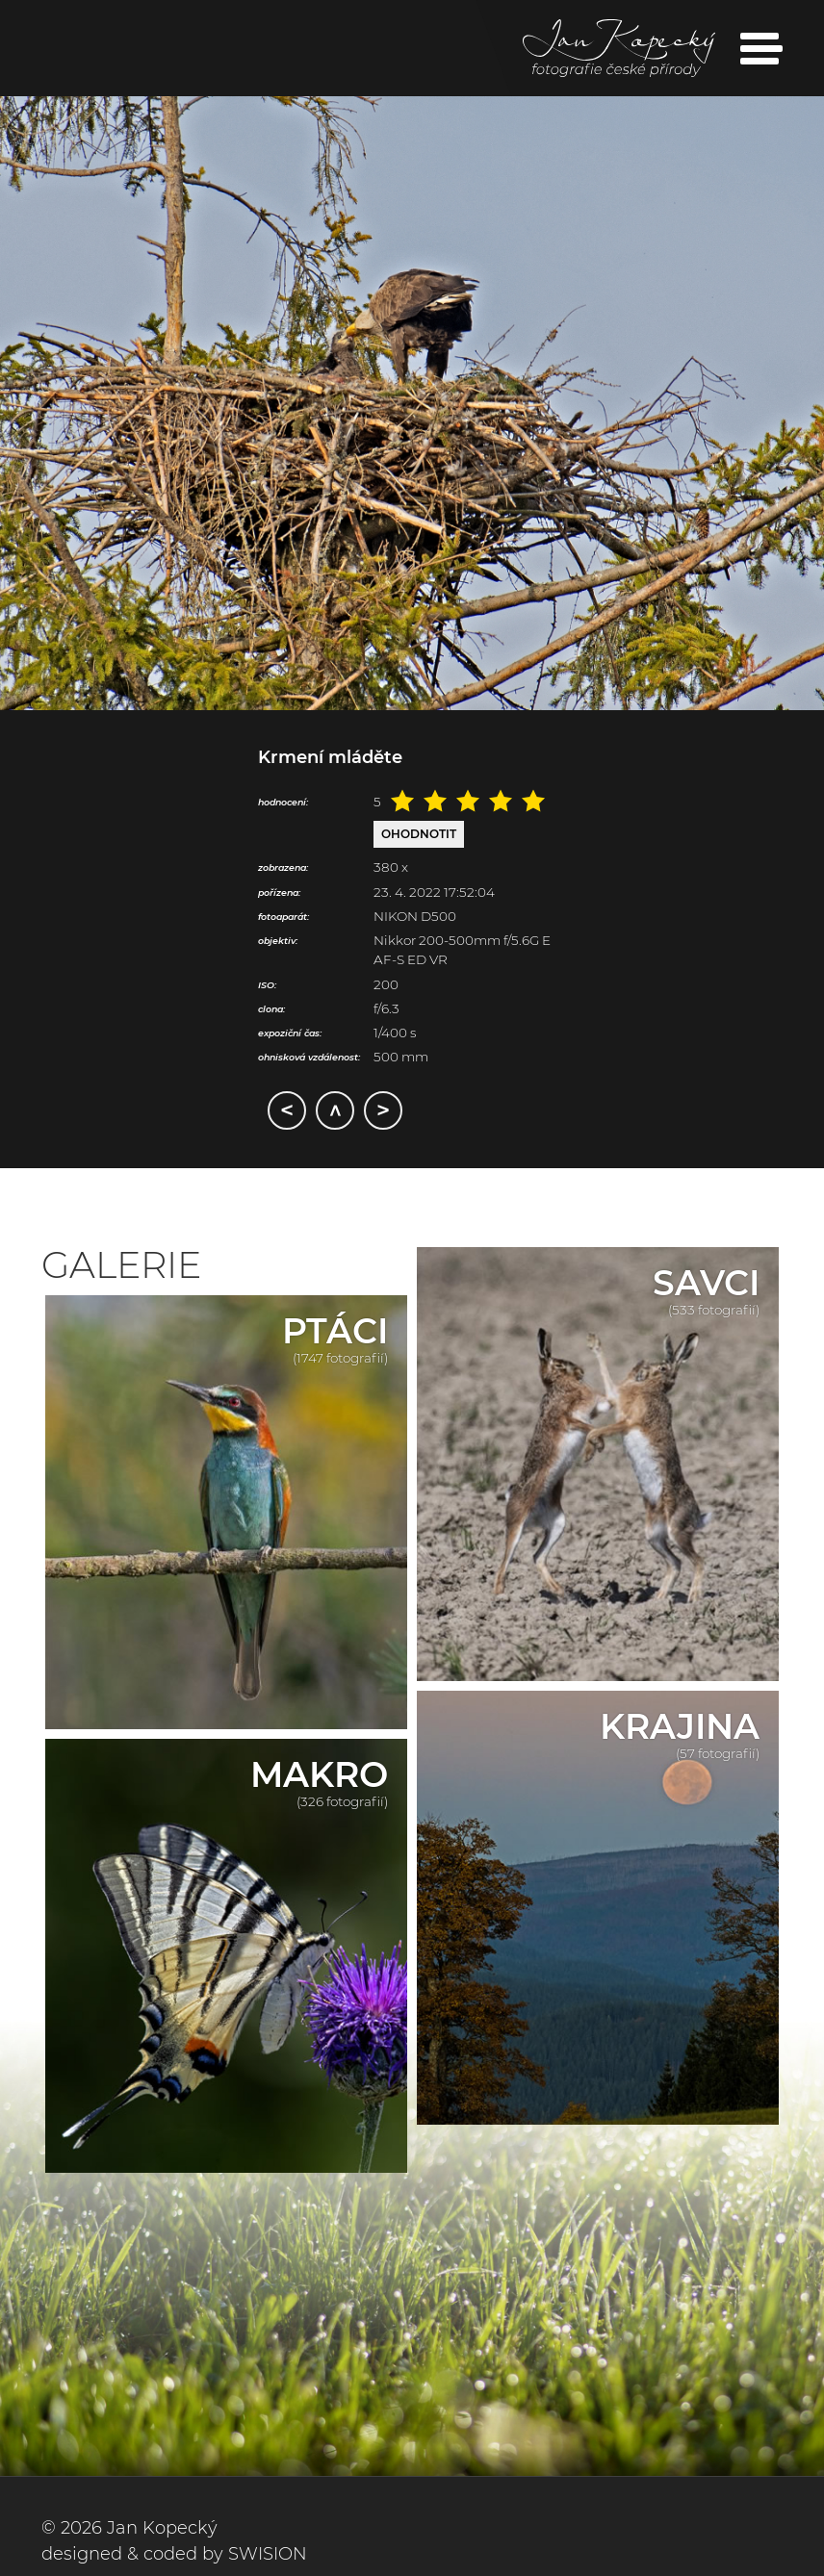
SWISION (267, 2553)
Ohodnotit (418, 834)
